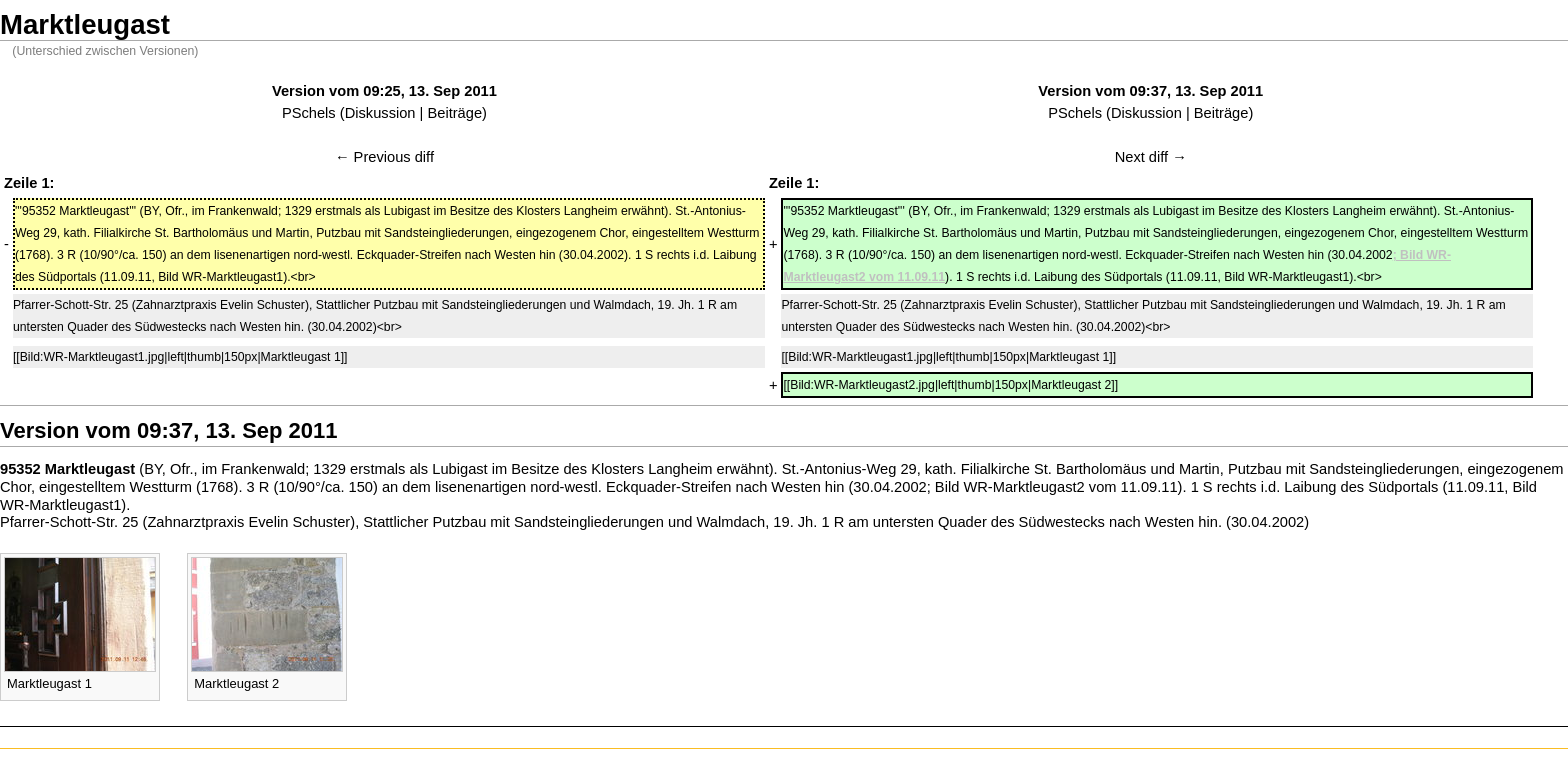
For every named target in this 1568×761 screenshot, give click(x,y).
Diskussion (380, 113)
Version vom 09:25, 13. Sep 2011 (384, 91)
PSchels (309, 113)
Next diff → (1151, 157)
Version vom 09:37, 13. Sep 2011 (1150, 91)
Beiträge (454, 113)
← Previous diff (384, 157)
